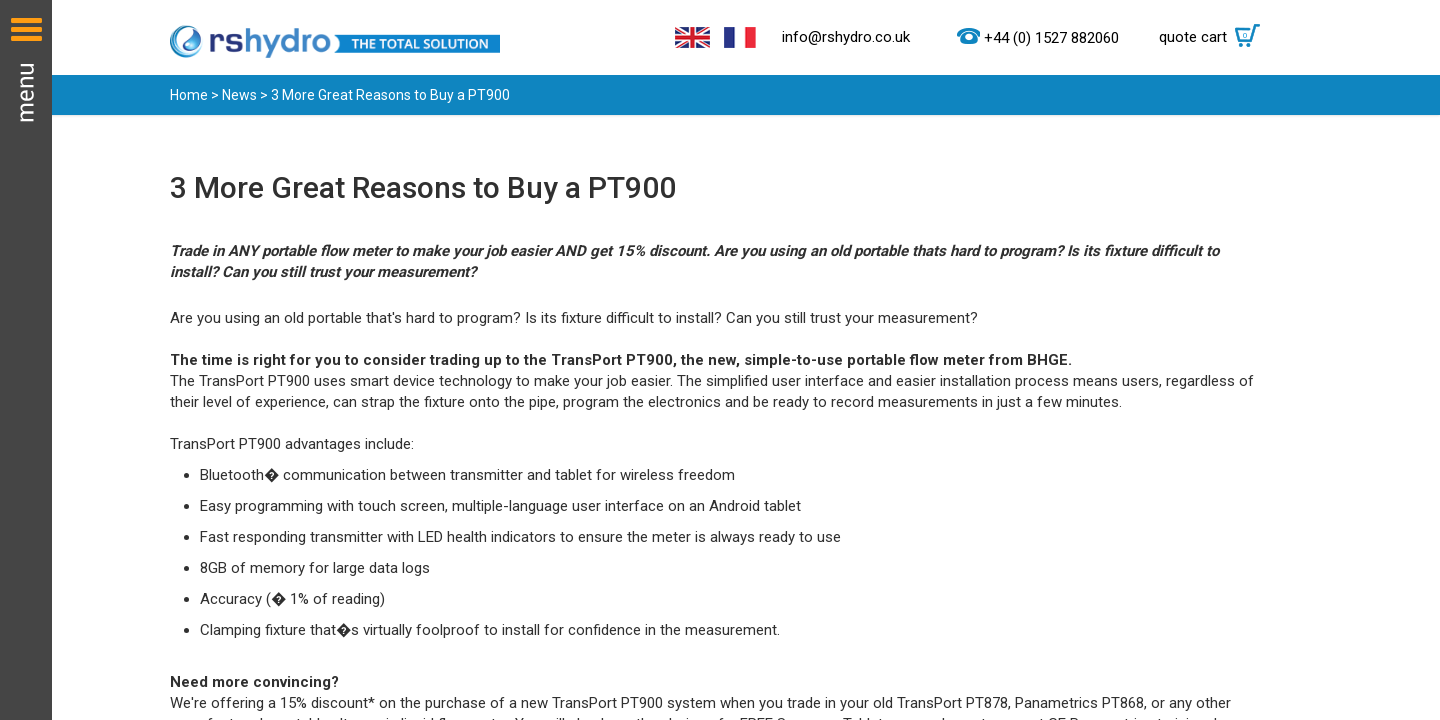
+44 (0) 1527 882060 (1051, 38)
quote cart (1214, 37)
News (239, 95)
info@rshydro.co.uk (846, 37)
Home (189, 95)
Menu (26, 360)
